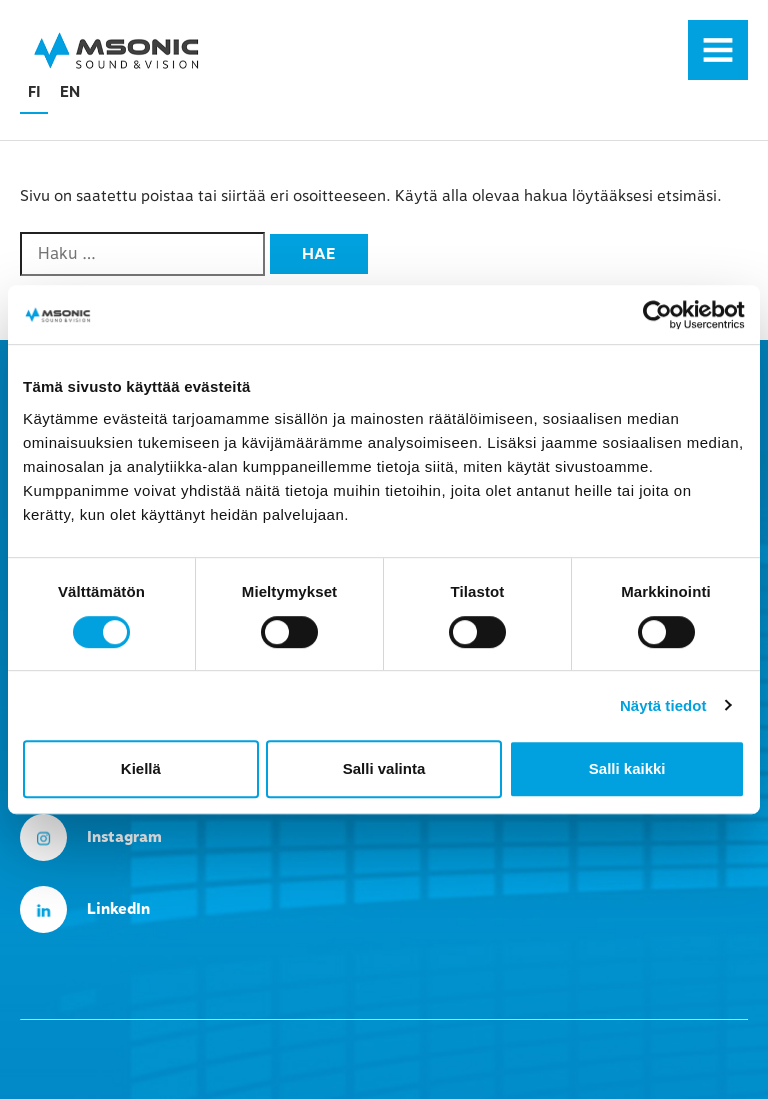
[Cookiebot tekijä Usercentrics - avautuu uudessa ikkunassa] (657, 315)
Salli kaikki (627, 768)
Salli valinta (384, 768)
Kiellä (141, 768)
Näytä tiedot (663, 705)
